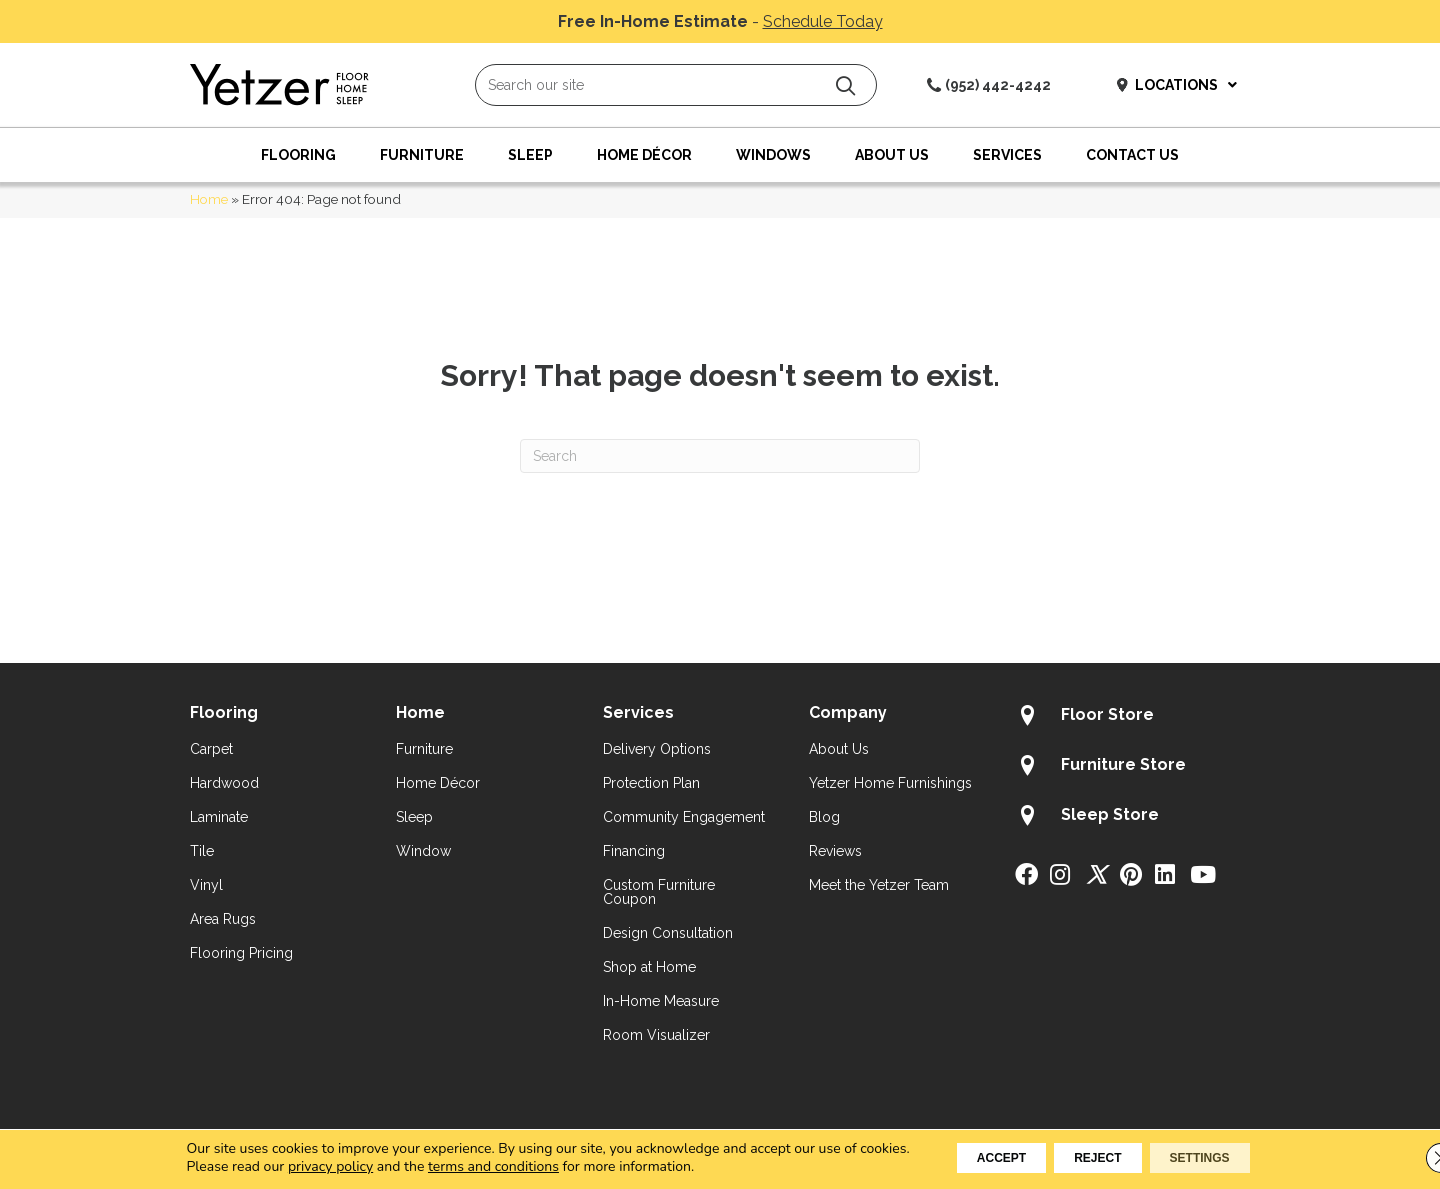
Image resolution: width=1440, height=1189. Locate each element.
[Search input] (676, 85)
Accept (973, 1158)
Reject (1096, 1158)
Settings (1228, 1158)
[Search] (720, 456)
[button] (845, 85)
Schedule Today (823, 21)
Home (209, 199)
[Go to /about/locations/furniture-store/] (1132, 768)
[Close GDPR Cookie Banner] (1408, 1158)
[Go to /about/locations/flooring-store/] (1132, 718)
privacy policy (287, 1166)
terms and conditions (450, 1166)
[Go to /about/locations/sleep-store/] (1132, 818)
